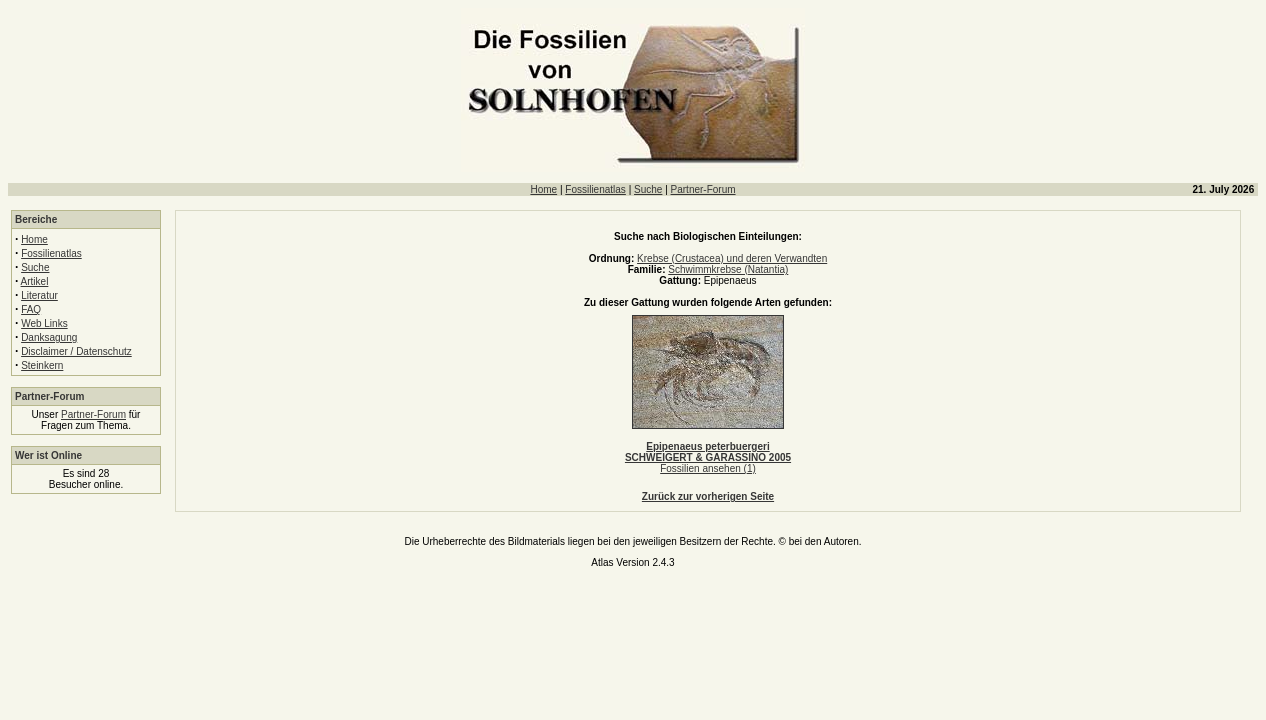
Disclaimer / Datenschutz (76, 351)
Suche (648, 189)
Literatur (39, 295)
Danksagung (49, 337)
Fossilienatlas (595, 189)
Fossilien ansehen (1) (708, 468)
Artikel (35, 281)
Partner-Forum (703, 189)
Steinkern (42, 365)
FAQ (31, 309)
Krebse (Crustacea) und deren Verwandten (732, 258)
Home (543, 189)
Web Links (44, 323)
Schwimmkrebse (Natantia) (728, 269)
